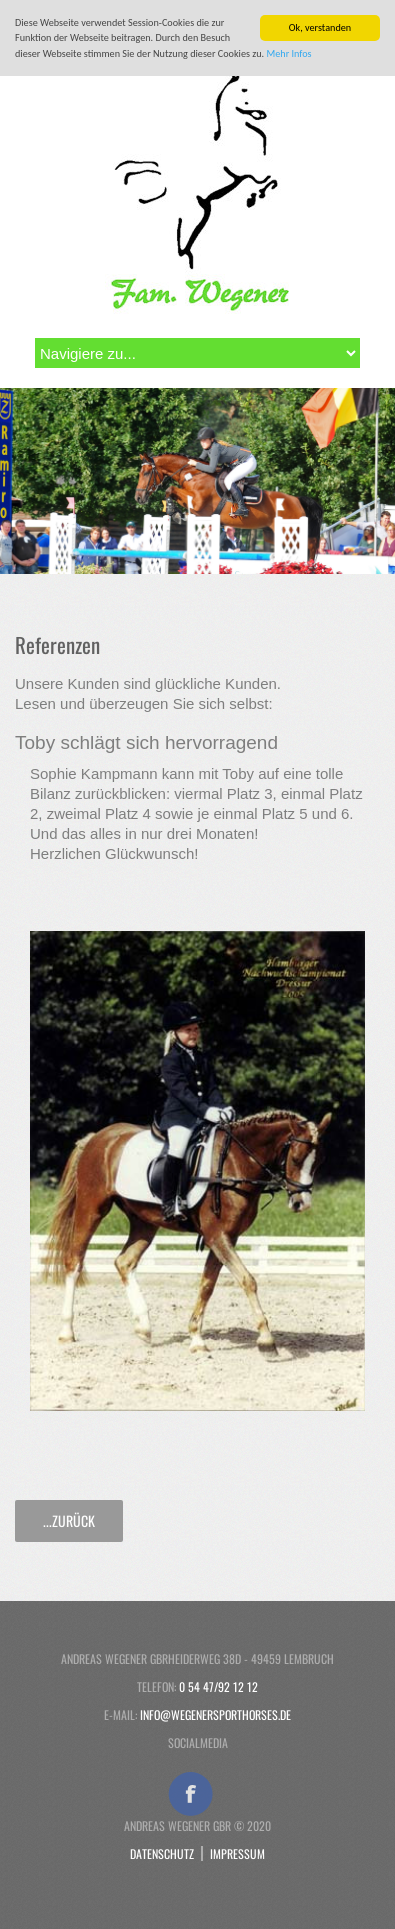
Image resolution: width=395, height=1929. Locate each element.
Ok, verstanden (320, 27)
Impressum (237, 1853)
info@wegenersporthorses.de (215, 1714)
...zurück (69, 1520)
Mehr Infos (289, 53)
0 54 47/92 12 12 (218, 1686)
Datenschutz (162, 1853)
